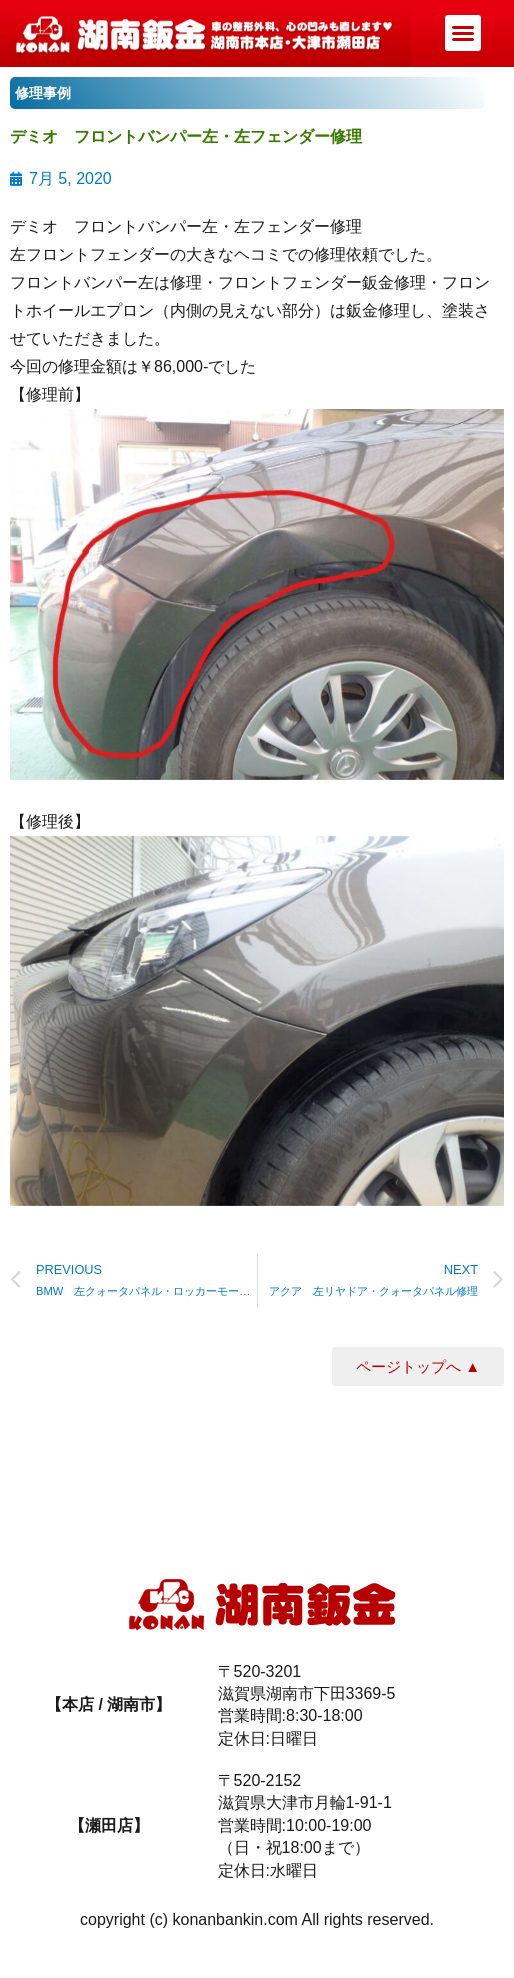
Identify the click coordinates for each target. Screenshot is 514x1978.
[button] (463, 33)
